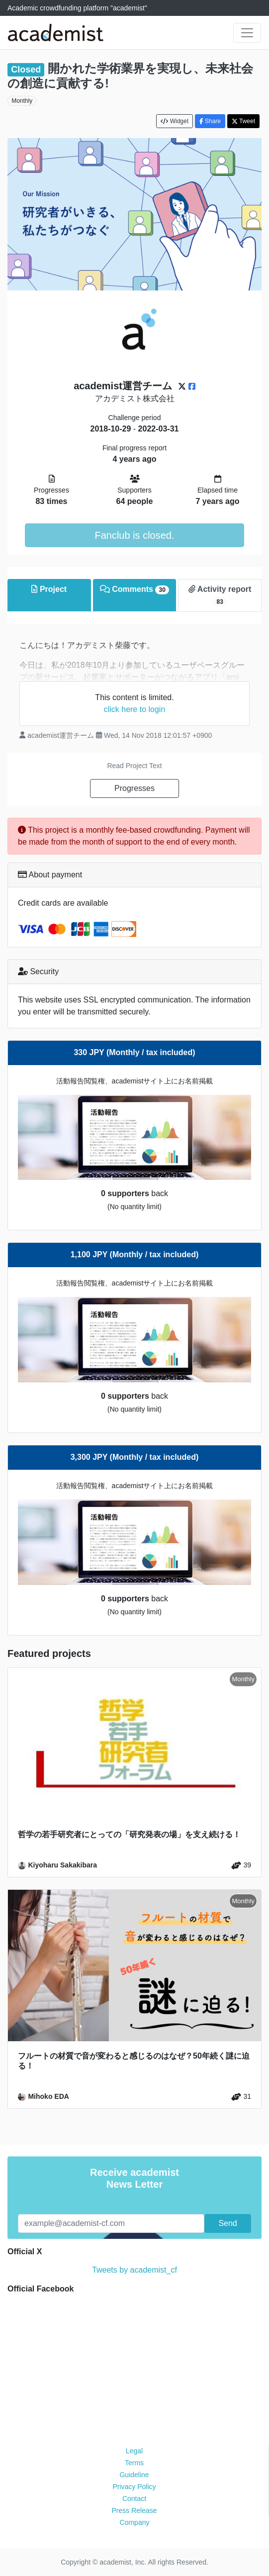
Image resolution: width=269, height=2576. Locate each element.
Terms (134, 2463)
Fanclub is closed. (134, 535)
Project (49, 589)
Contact (134, 2499)
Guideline (134, 2475)
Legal (134, 2451)
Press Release (134, 2510)
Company (135, 2522)
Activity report (219, 595)
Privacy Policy (134, 2487)
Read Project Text (134, 766)
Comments (134, 589)
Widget (174, 121)
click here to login (135, 709)
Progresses (134, 788)
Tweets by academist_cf (134, 2270)
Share (210, 121)
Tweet (243, 121)
